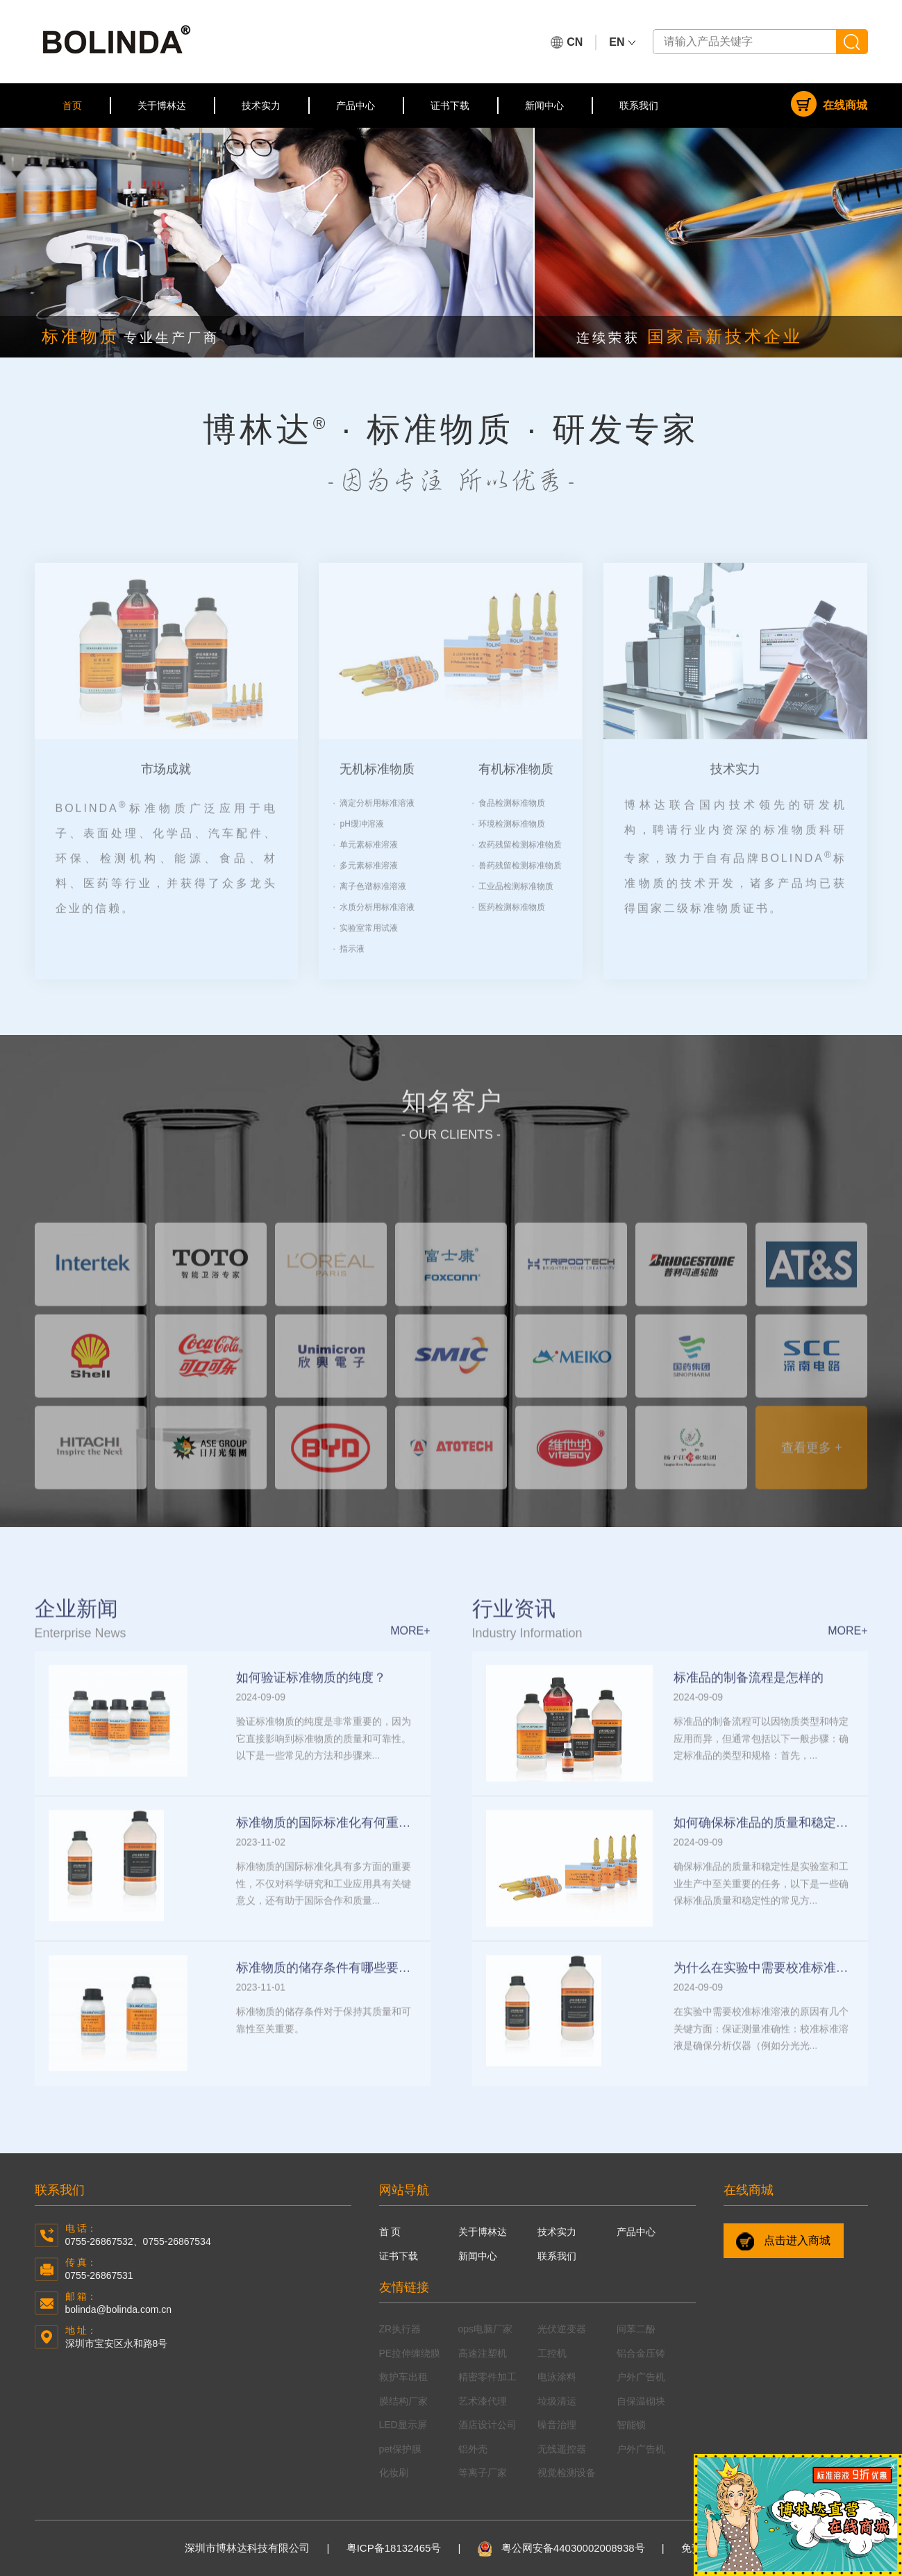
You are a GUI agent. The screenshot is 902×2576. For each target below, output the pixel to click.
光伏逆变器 (561, 2328)
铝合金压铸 (641, 2353)
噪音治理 (556, 2424)
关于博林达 (161, 105)
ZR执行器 (400, 2328)
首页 (72, 105)
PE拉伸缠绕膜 (410, 2353)
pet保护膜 (400, 2449)
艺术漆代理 (482, 2401)
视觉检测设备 (566, 2472)
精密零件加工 (487, 2376)
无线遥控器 (561, 2449)
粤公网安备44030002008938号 (561, 2548)
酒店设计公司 (487, 2424)
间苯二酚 (636, 2328)
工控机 (552, 2353)
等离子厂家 (482, 2472)
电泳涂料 (556, 2376)
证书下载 (450, 105)
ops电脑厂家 (485, 2328)
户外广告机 (641, 2376)
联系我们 (638, 105)
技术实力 (261, 105)
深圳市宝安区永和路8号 (116, 2343)
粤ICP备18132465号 (394, 2548)
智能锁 (631, 2424)
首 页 (390, 2231)
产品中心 (355, 105)
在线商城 (829, 104)
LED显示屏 (403, 2424)
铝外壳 (472, 2449)
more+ (410, 1656)
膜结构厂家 (403, 2401)
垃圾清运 (556, 2401)
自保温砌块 (641, 2401)
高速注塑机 (482, 2353)
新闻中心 (544, 105)
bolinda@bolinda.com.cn (118, 2309)
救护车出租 (403, 2376)
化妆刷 (393, 2472)
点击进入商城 (783, 2241)
